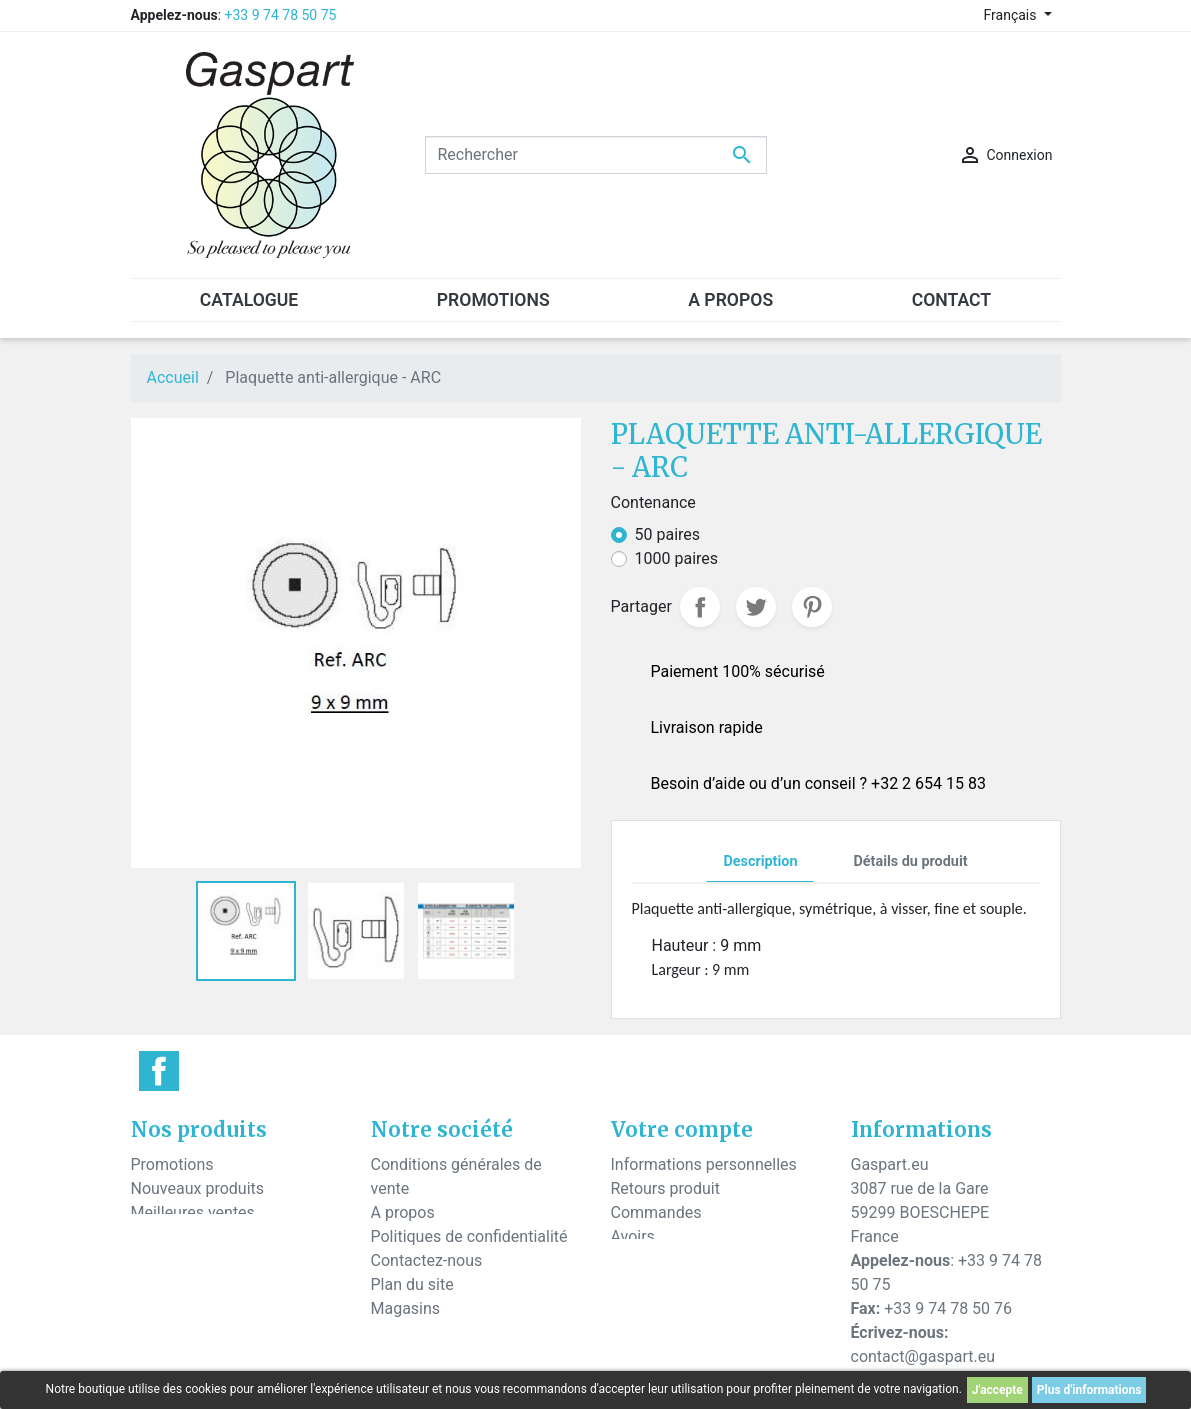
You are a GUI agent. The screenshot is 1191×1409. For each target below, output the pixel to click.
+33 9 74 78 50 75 (281, 15)
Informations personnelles (704, 1164)
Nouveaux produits (198, 1188)
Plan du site (412, 1284)
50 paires (668, 534)
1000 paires (677, 558)
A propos (403, 1212)
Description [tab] (760, 861)
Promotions (172, 1164)
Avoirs (633, 1236)
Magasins (406, 1308)
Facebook (159, 1071)
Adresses (644, 1260)
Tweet (756, 607)
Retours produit (665, 1188)
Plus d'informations (1089, 1390)
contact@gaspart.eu (923, 1356)
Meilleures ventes (193, 1212)
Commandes (656, 1212)
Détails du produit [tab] (910, 861)
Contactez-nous (427, 1260)
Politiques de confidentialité (469, 1236)
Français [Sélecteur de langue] (1012, 15)
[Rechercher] (596, 155)
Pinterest (812, 607)
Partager (700, 607)
